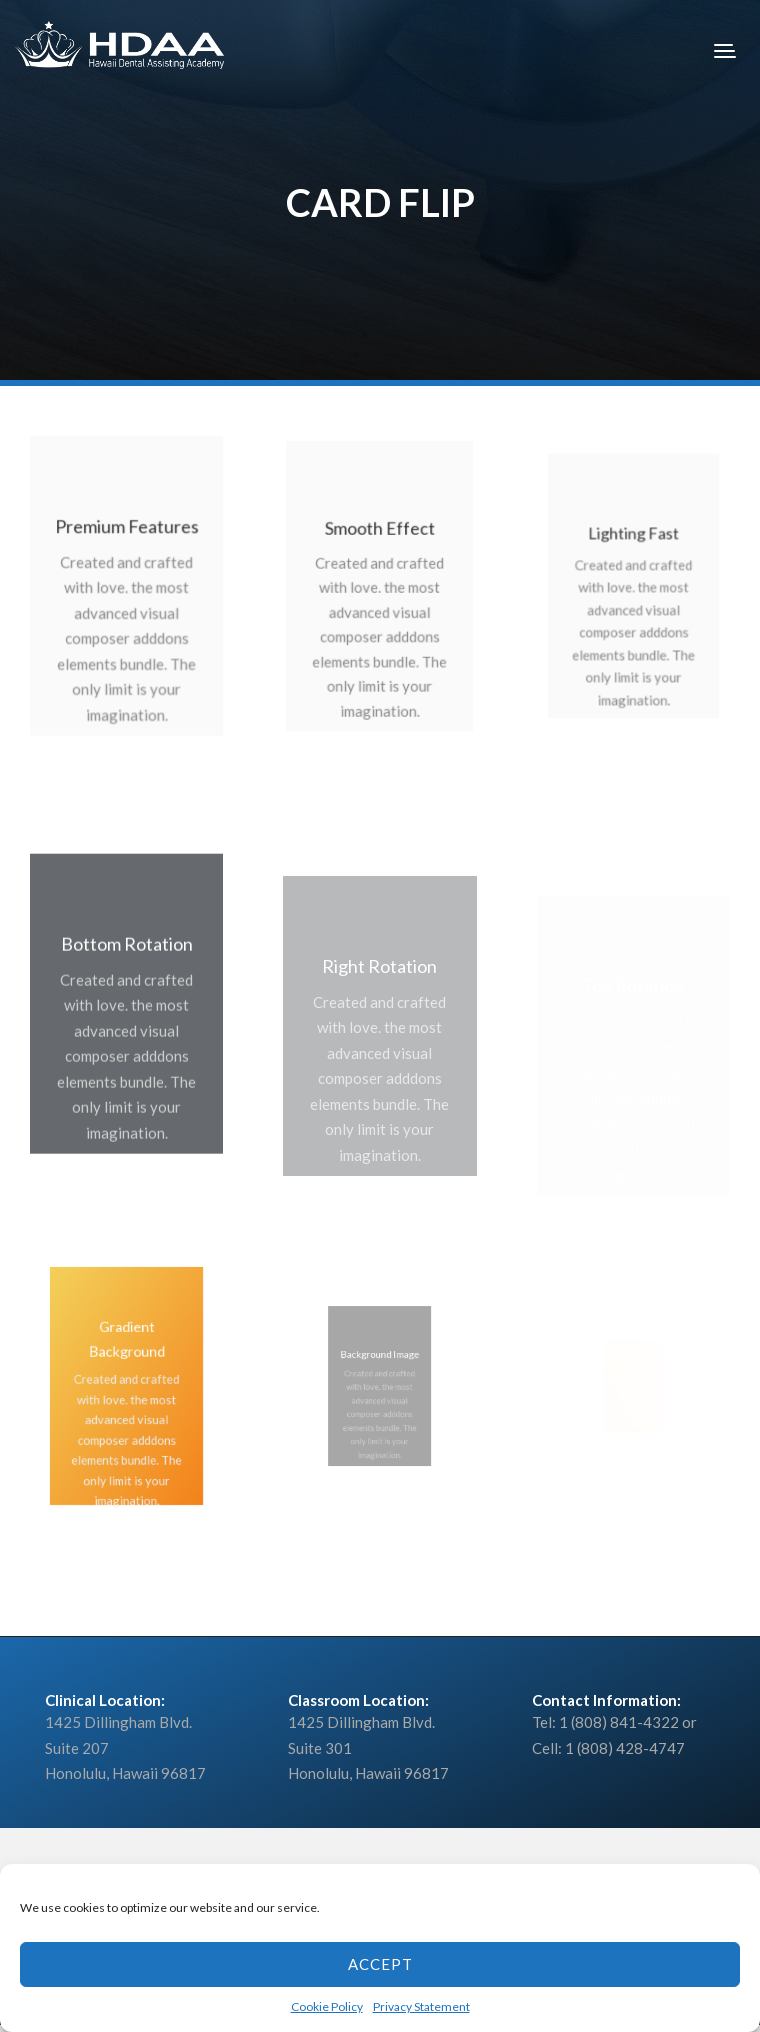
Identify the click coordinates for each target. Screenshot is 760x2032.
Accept (380, 1964)
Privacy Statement (421, 2006)
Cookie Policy (327, 2006)
